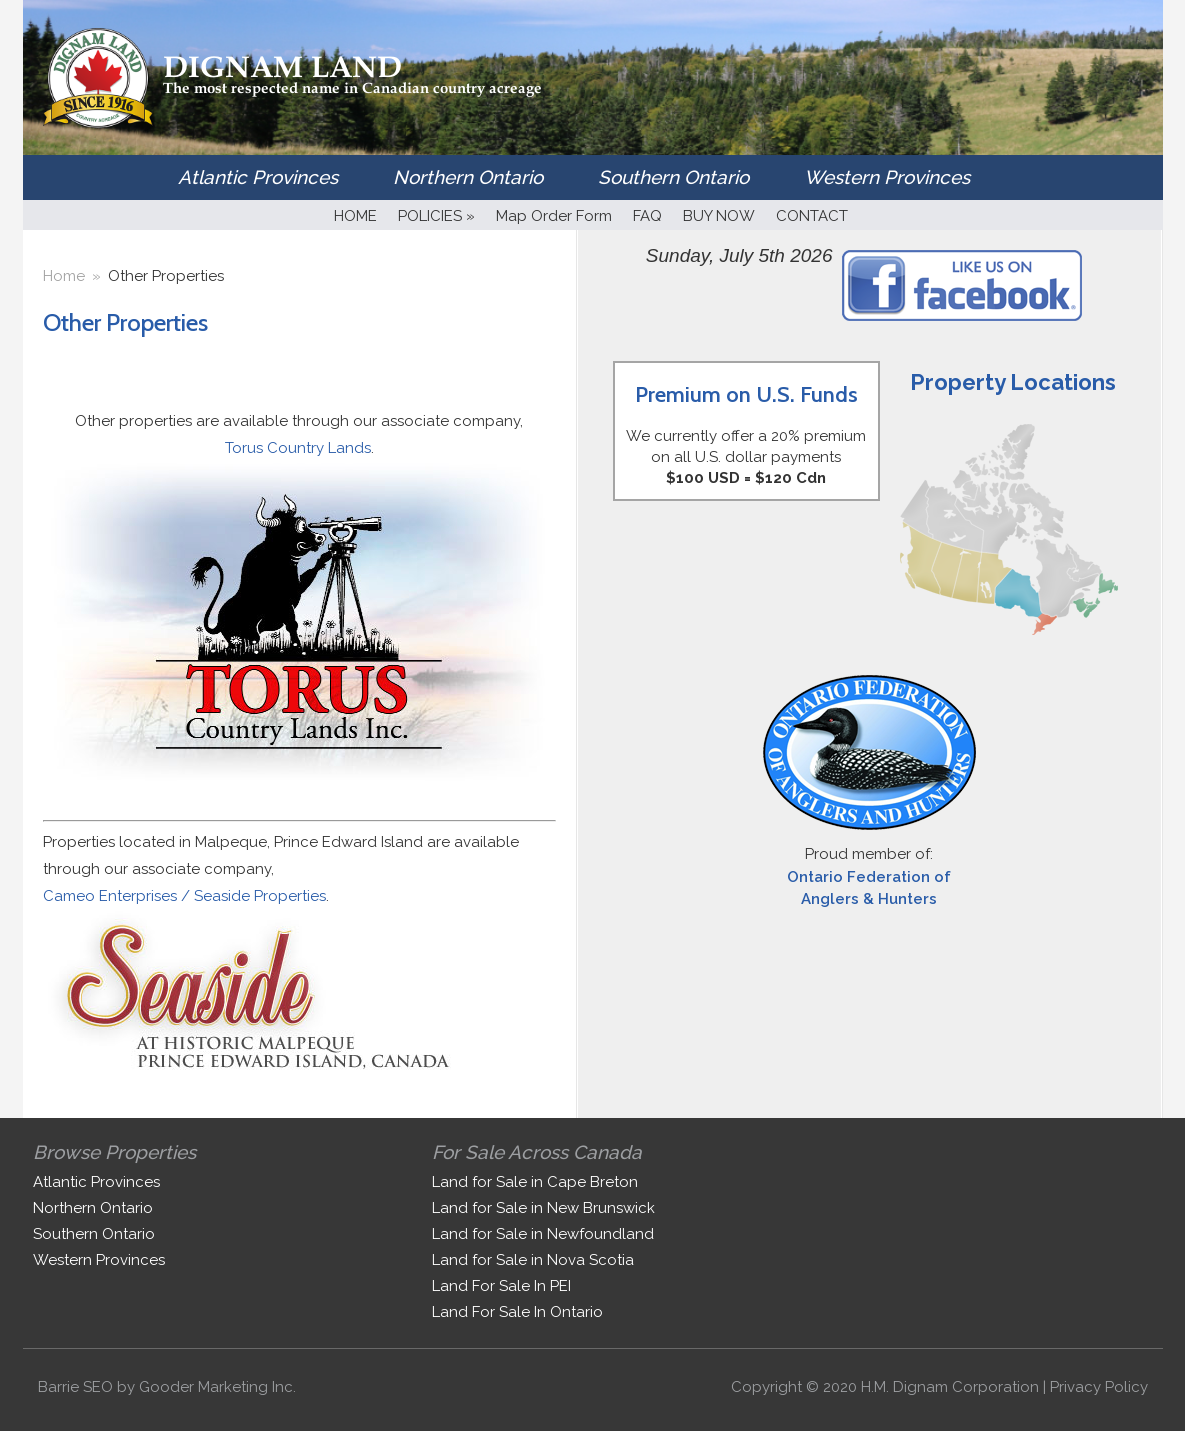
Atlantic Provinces (258, 177)
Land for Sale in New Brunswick (543, 1208)
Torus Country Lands (298, 448)
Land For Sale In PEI (501, 1286)
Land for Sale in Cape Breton (535, 1182)
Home (64, 276)
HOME (355, 216)
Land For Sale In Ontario (517, 1312)
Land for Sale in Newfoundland (543, 1234)
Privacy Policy (1099, 1387)
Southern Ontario (673, 177)
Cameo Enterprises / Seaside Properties (184, 896)
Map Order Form (554, 216)
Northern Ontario (468, 177)
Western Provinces (887, 177)
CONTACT (812, 216)
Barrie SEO (75, 1387)
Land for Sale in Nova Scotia (533, 1260)
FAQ (647, 216)
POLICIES (436, 216)
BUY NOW (719, 216)
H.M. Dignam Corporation (950, 1387)
